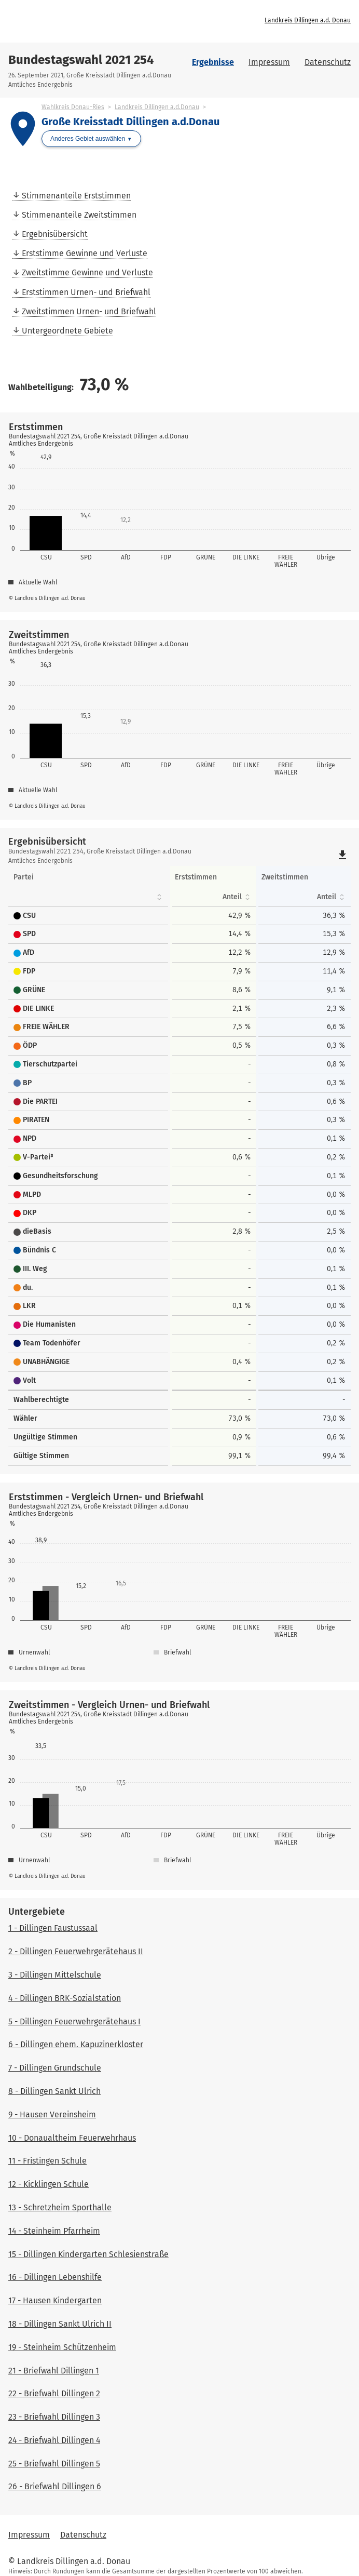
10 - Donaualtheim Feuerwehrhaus (72, 2138)
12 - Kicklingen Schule (48, 2184)
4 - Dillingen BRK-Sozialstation (64, 1998)
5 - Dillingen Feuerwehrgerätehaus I (74, 2021)
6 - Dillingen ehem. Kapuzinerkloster (75, 2044)
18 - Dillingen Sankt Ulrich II (60, 2324)
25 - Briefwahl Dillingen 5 (54, 2463)
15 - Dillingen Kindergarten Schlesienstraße (88, 2254)
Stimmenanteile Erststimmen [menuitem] (76, 196)
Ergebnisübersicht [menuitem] (55, 234)
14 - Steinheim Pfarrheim (54, 2231)
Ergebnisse (213, 62)
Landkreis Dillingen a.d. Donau (308, 20)
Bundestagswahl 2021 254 (81, 59)
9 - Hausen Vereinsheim (52, 2114)
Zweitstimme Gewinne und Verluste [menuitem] (87, 272)
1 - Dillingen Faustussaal (53, 1928)
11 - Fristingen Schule (47, 2161)
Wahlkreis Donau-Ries (73, 107)
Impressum (269, 62)
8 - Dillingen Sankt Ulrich (54, 2091)
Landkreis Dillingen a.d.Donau (157, 107)
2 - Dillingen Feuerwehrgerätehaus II (75, 1951)
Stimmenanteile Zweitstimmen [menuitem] (79, 215)
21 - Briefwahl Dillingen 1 (53, 2370)
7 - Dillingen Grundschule (54, 2068)
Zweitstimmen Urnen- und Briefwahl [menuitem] (89, 311)
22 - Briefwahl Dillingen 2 (54, 2393)
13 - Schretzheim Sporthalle (60, 2207)
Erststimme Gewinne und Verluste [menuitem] (84, 253)
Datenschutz (328, 62)
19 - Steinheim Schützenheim (62, 2347)
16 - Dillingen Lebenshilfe (55, 2277)
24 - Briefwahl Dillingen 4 (54, 2440)
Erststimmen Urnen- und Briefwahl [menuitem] (86, 292)
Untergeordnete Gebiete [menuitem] (67, 331)
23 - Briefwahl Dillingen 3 (54, 2417)
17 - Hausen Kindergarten (55, 2300)
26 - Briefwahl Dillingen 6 (54, 2486)
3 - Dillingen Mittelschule (54, 1975)
